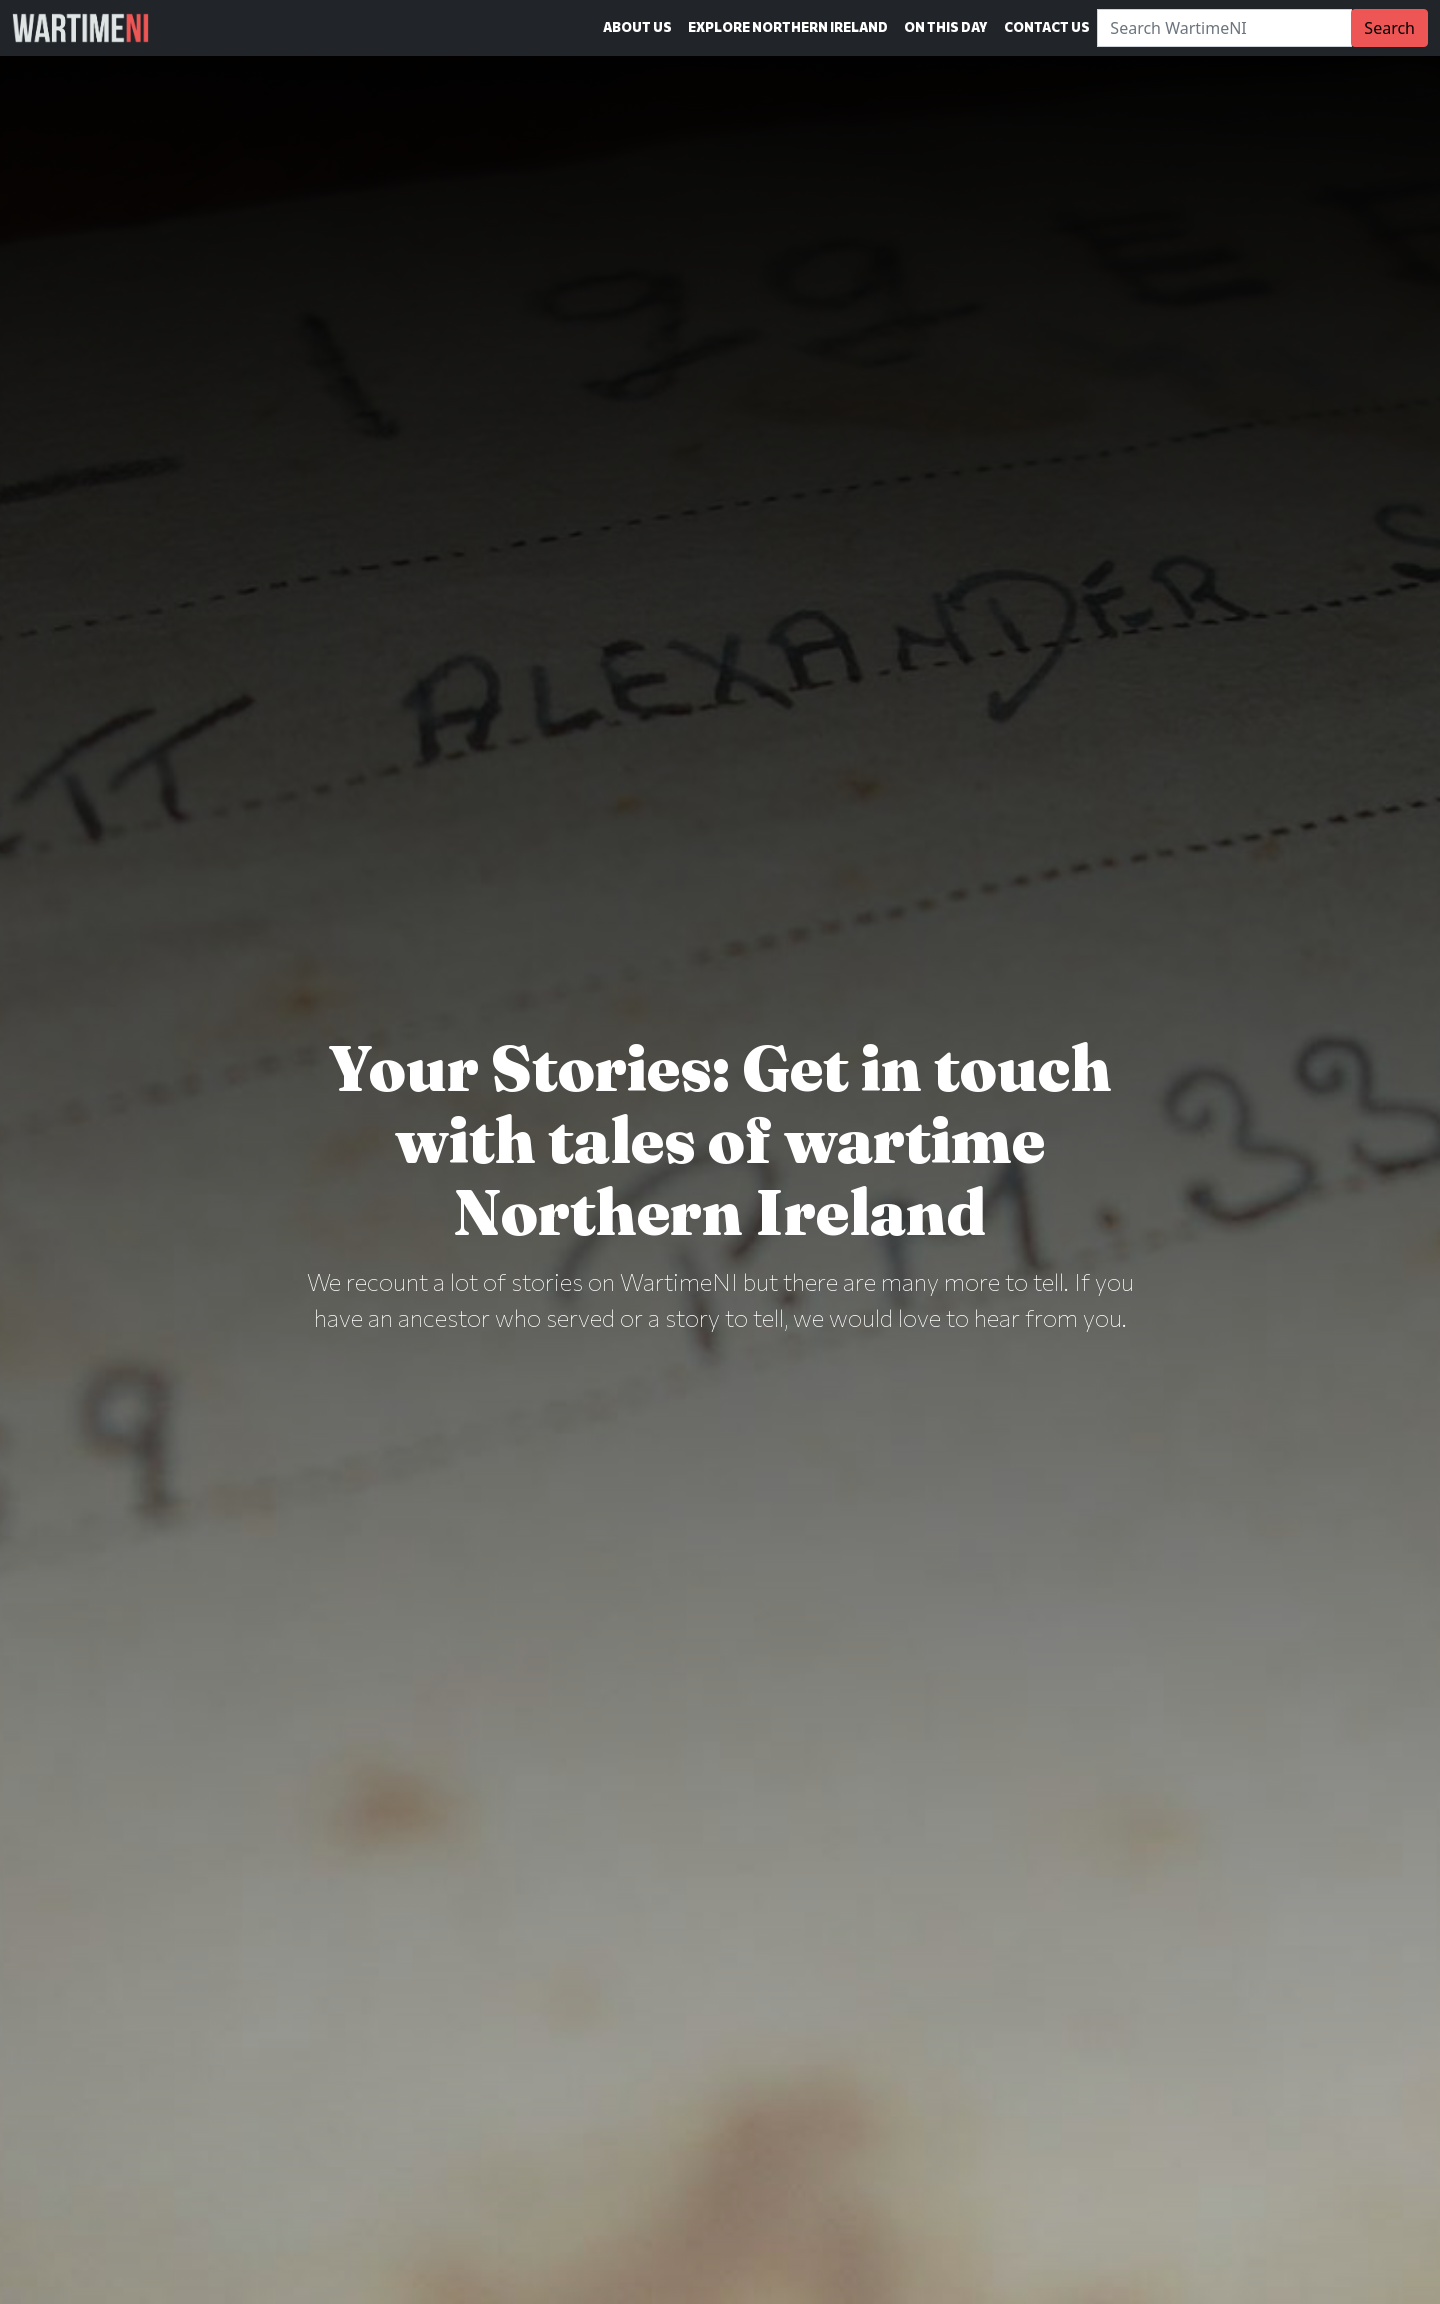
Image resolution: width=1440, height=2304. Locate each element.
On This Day (946, 27)
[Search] (1224, 28)
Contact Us (1047, 27)
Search (1389, 28)
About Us (637, 27)
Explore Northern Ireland (788, 27)
